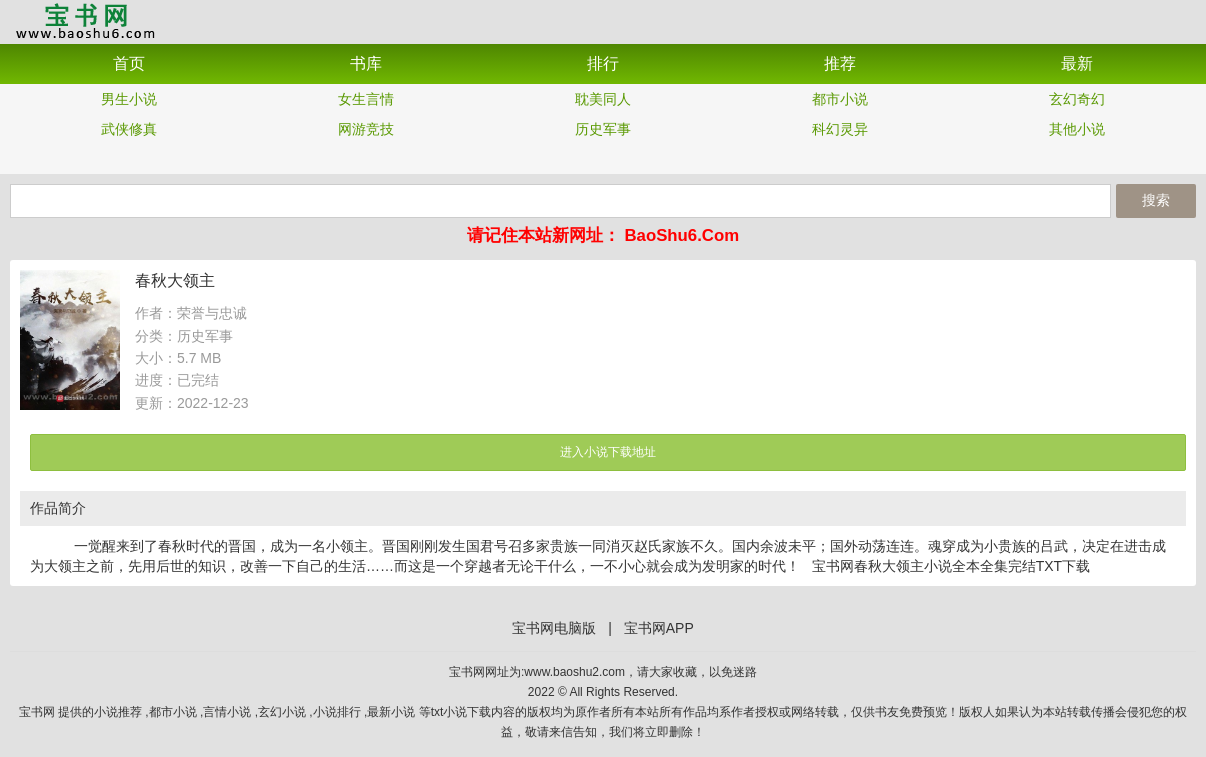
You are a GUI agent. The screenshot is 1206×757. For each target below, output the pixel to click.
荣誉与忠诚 (212, 313)
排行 (603, 63)
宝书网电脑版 (554, 628)
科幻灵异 (840, 129)
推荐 (840, 63)
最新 (1077, 63)
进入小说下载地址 (608, 452)
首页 (129, 63)
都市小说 (840, 99)
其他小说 (1077, 129)
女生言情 (366, 99)
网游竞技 (366, 129)
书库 (366, 63)
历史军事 (603, 129)
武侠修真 (129, 129)
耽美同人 (603, 99)
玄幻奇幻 (1077, 99)
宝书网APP (85, 20)
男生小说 (129, 99)
